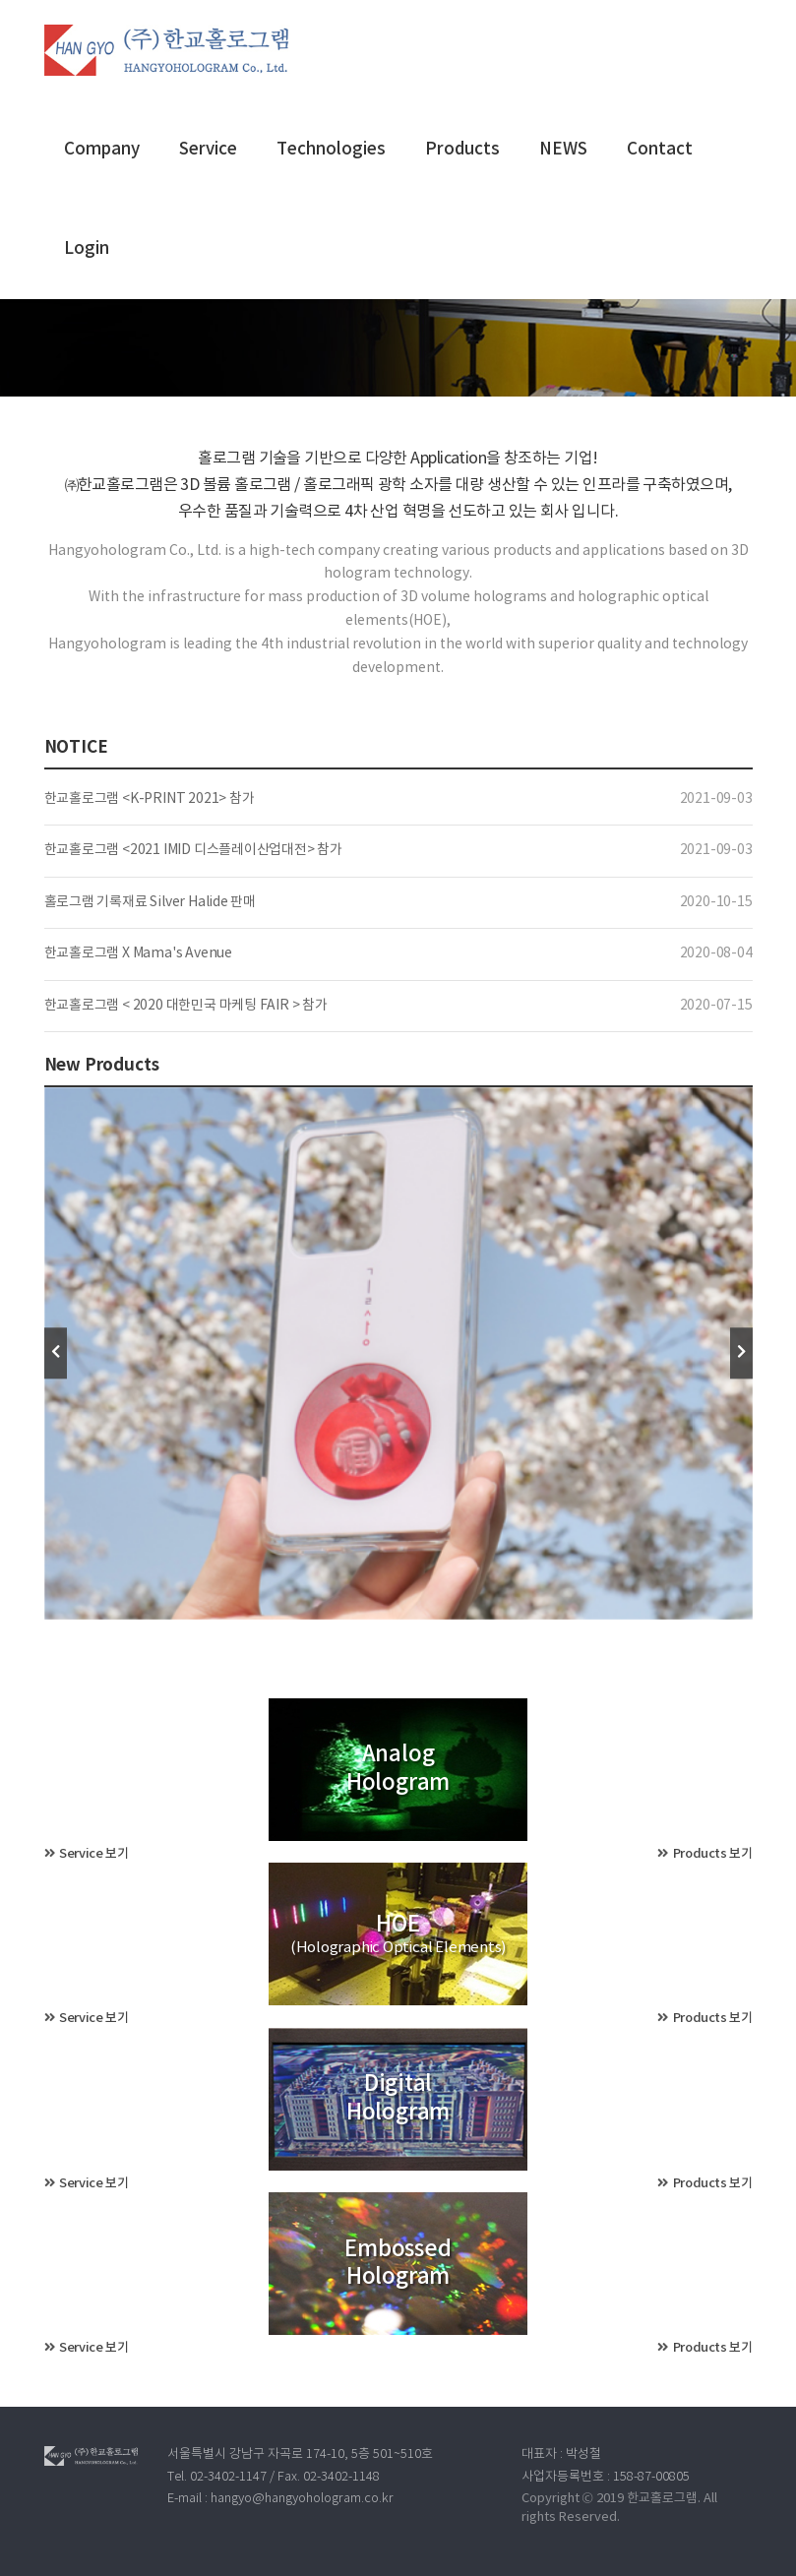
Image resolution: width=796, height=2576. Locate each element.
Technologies (331, 149)
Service (208, 149)
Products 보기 (704, 1854)
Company (102, 149)
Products (462, 149)
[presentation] (55, 1353)
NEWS (563, 149)
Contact (660, 149)
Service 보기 (86, 1854)
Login (86, 249)
